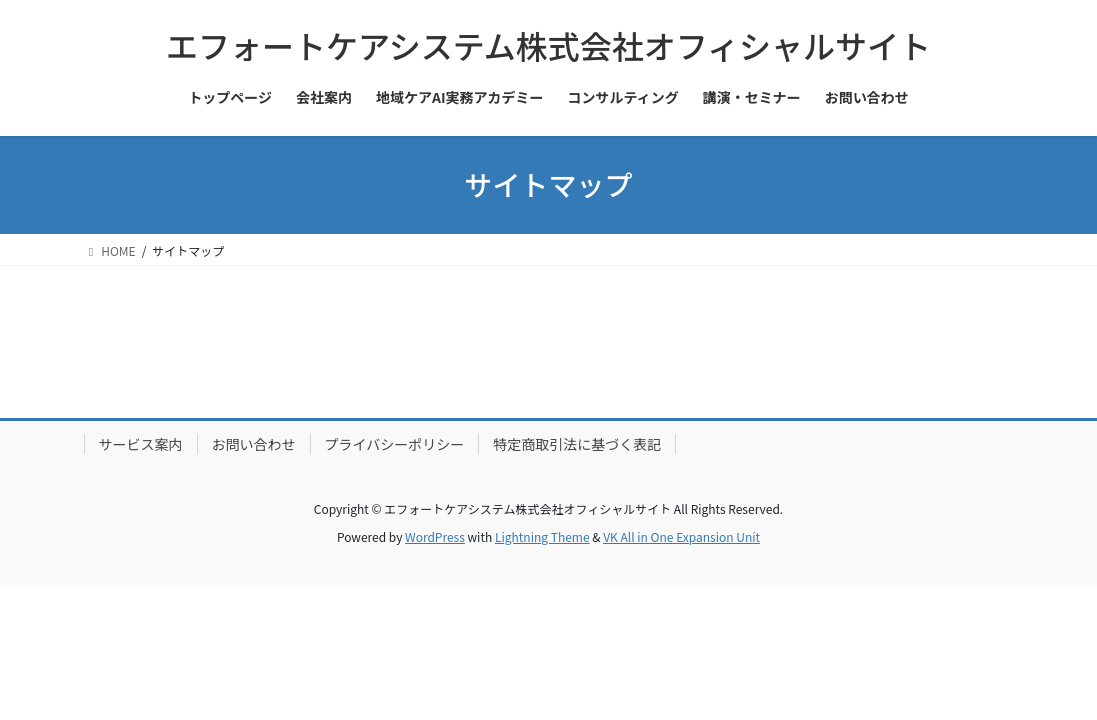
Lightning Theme (542, 536)
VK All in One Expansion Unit (681, 536)
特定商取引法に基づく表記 (577, 444)
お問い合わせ (254, 444)
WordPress (435, 536)
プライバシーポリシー (395, 444)
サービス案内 (141, 444)
